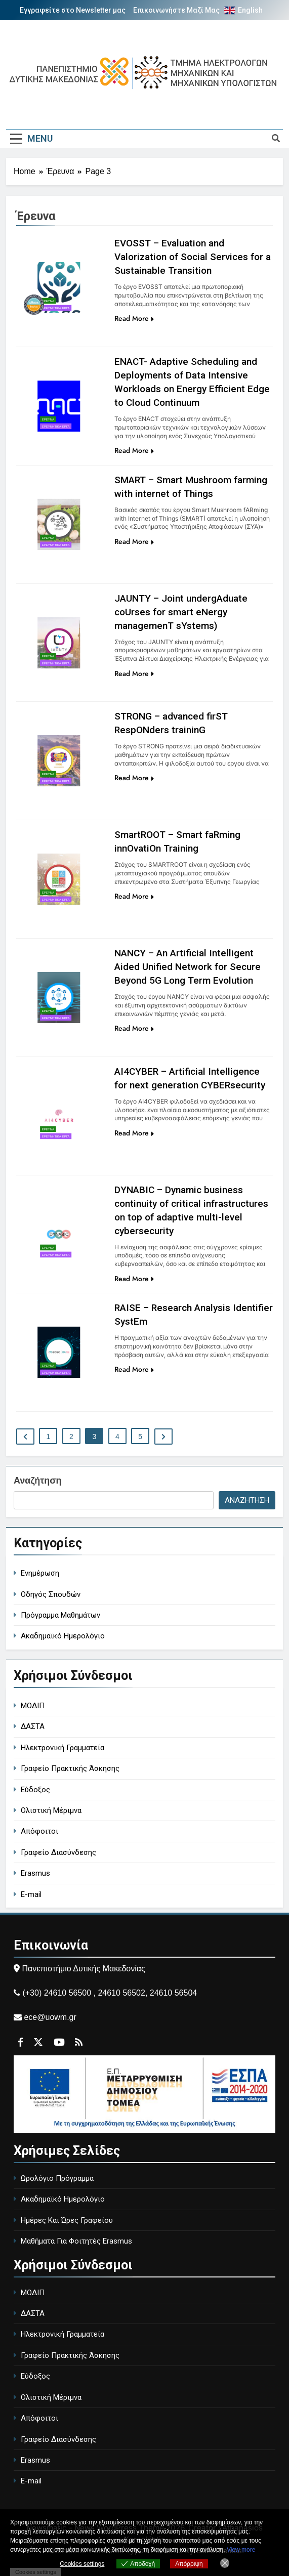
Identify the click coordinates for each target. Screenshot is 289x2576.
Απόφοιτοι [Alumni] (39, 1831)
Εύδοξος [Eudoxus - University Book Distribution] (35, 1789)
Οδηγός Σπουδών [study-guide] (50, 1594)
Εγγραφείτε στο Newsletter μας (73, 10)
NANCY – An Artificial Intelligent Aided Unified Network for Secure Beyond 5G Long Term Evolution (187, 966)
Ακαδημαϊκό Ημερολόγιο (63, 2199)
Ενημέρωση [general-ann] (40, 1573)
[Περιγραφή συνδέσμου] (33, 319)
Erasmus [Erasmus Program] (35, 1873)
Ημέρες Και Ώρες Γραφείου (67, 2220)
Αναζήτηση (38, 1480)
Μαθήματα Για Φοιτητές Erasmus (76, 2241)
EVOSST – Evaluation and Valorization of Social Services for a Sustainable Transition (192, 256)
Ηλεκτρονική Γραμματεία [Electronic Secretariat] (62, 1747)
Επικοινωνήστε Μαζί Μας (176, 10)
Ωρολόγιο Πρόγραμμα (57, 2178)
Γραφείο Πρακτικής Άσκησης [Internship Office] (70, 1768)
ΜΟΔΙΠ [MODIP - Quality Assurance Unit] (33, 1705)
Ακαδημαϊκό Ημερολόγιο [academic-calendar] (63, 1635)
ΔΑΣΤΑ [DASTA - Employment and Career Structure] (33, 1726)
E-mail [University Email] (31, 1894)
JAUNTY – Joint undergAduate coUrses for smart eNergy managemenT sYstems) (180, 612)
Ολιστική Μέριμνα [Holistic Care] (51, 1810)
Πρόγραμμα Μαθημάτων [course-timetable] (60, 1615)
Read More (134, 318)
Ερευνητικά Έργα (56, 308)
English (250, 10)
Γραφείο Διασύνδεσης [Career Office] (58, 1852)
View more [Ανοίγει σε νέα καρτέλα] (241, 2549)
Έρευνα (48, 301)
